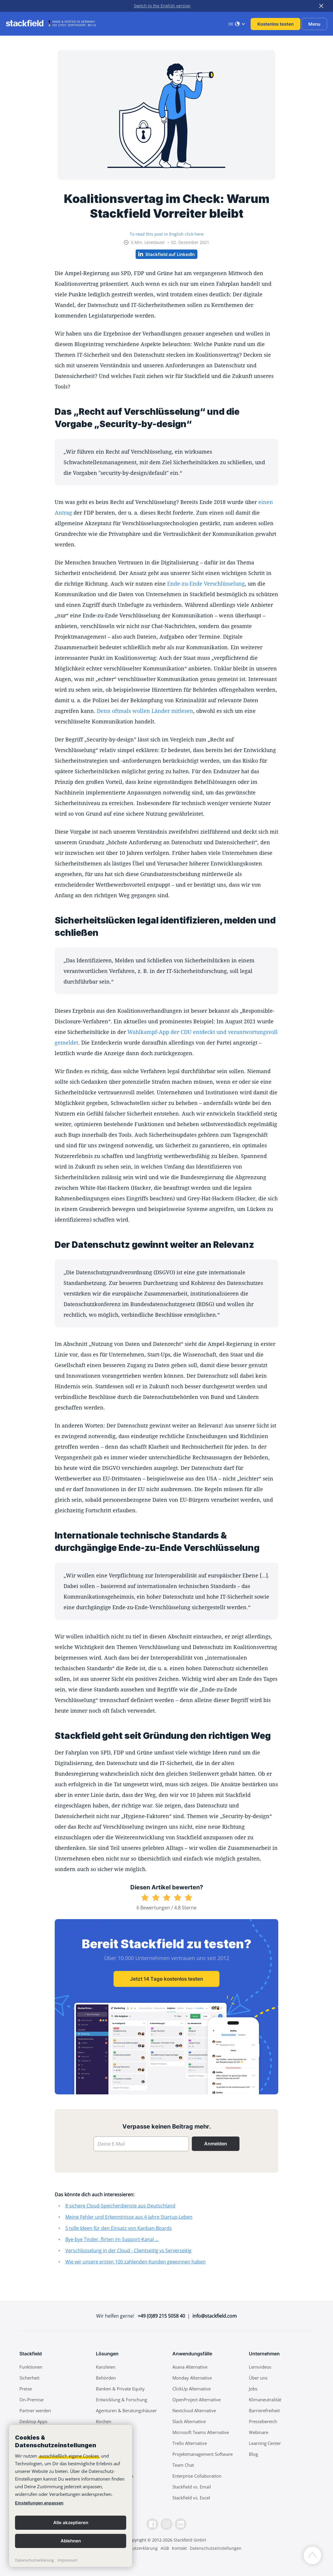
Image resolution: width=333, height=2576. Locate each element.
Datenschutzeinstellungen (216, 2548)
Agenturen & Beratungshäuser (126, 2410)
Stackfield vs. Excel (191, 2498)
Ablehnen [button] (71, 2541)
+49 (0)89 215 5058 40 (161, 2316)
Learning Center (265, 2443)
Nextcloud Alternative (194, 2410)
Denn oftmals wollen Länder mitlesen (145, 710)
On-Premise (31, 2399)
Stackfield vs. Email (191, 2487)
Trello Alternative (189, 2443)
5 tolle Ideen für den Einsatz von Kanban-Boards (118, 2228)
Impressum (67, 2560)
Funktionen (30, 2367)
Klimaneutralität (265, 2399)
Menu (314, 24)
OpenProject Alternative (196, 2399)
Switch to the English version (162, 6)
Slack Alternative (189, 2421)
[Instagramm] (166, 2524)
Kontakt (179, 2548)
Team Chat (183, 2465)
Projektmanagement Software (202, 2454)
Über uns (258, 2378)
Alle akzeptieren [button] (70, 2522)
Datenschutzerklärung (34, 2560)
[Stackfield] (28, 23)
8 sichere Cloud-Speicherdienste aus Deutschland (120, 2205)
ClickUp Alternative (191, 2389)
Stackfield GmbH (190, 2540)
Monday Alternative (192, 2378)
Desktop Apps (33, 2421)
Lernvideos (260, 2367)
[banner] (70, 2496)
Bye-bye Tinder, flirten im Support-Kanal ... (112, 2239)
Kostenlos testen (275, 24)
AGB (165, 2548)
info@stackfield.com (214, 2316)
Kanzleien (105, 2367)
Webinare (258, 2432)
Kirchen (103, 2421)
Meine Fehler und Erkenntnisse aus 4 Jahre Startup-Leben (128, 2217)
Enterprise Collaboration (197, 2476)
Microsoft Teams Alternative (200, 2432)
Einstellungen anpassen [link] (39, 2502)
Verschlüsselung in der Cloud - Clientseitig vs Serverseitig (128, 2250)
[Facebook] (152, 2524)
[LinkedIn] (181, 2524)
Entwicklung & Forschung (121, 2399)
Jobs (253, 2389)
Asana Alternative (189, 2367)
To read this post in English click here (167, 234)
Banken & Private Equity (120, 2389)
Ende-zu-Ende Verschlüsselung (206, 583)
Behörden (106, 2378)
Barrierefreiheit (264, 2410)
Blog (253, 2454)
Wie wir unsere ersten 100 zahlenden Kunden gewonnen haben (135, 2261)
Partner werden (35, 2410)
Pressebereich (263, 2421)
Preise (25, 2389)
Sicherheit (29, 2378)
